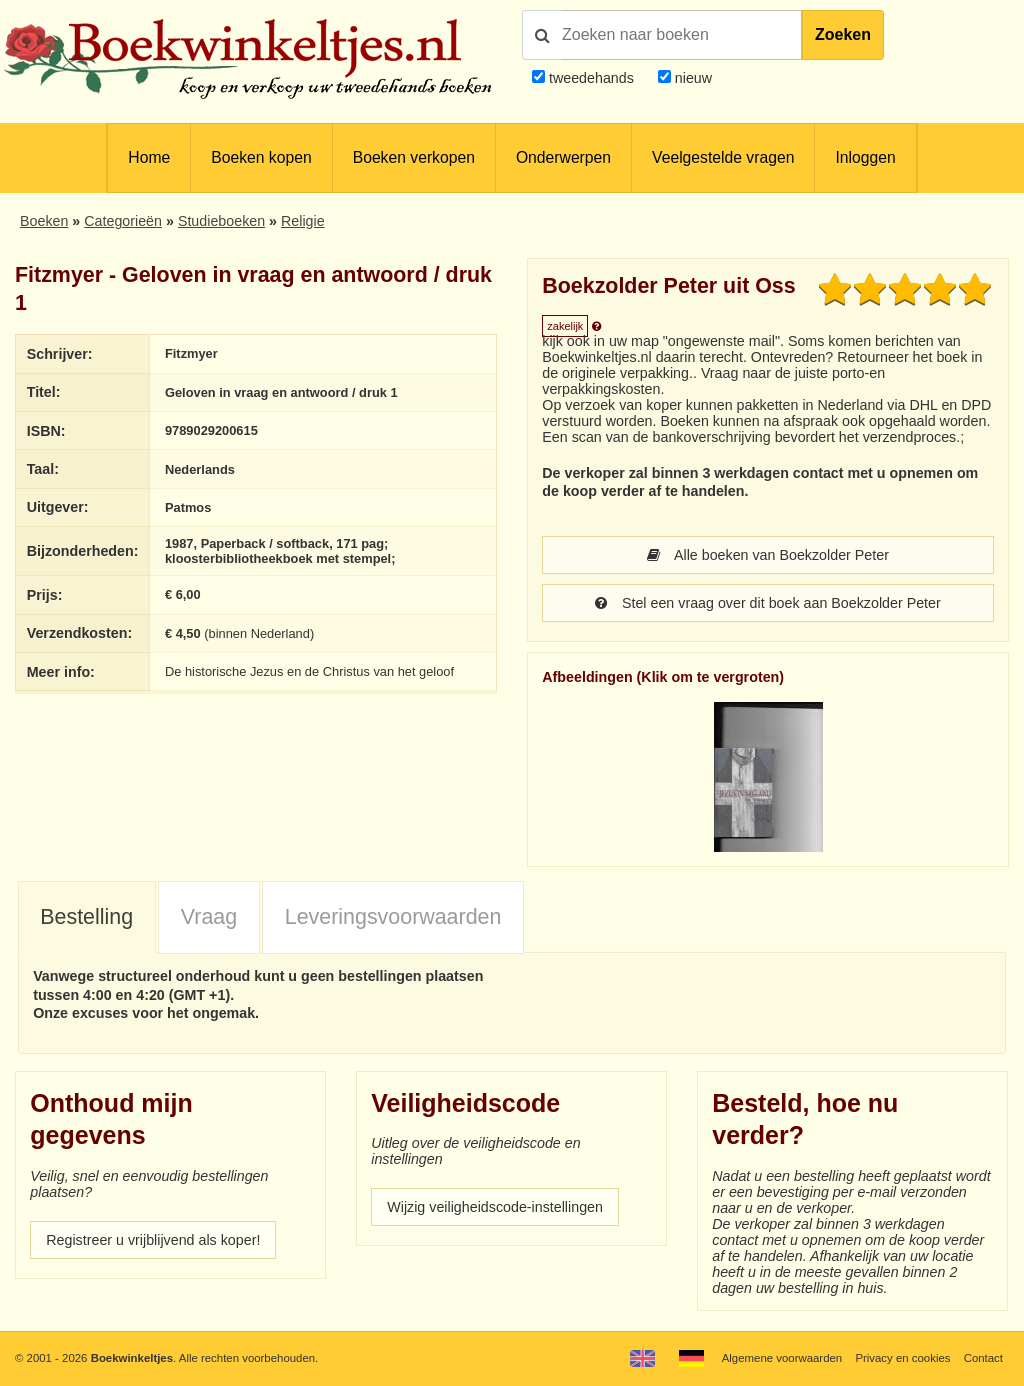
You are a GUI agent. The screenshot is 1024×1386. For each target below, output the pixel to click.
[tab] (87, 918)
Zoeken (843, 34)
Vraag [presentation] (209, 917)
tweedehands (591, 78)
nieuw (691, 78)
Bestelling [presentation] (86, 917)
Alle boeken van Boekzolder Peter (768, 555)
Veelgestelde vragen (723, 157)
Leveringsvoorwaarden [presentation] (393, 917)
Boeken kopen (261, 157)
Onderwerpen (563, 157)
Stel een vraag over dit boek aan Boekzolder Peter (767, 603)
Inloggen (865, 157)
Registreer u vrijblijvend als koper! (153, 1240)
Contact (983, 1358)
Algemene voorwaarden (782, 1358)
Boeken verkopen (414, 157)
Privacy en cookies (902, 1358)
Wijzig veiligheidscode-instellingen (495, 1207)
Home (149, 157)
